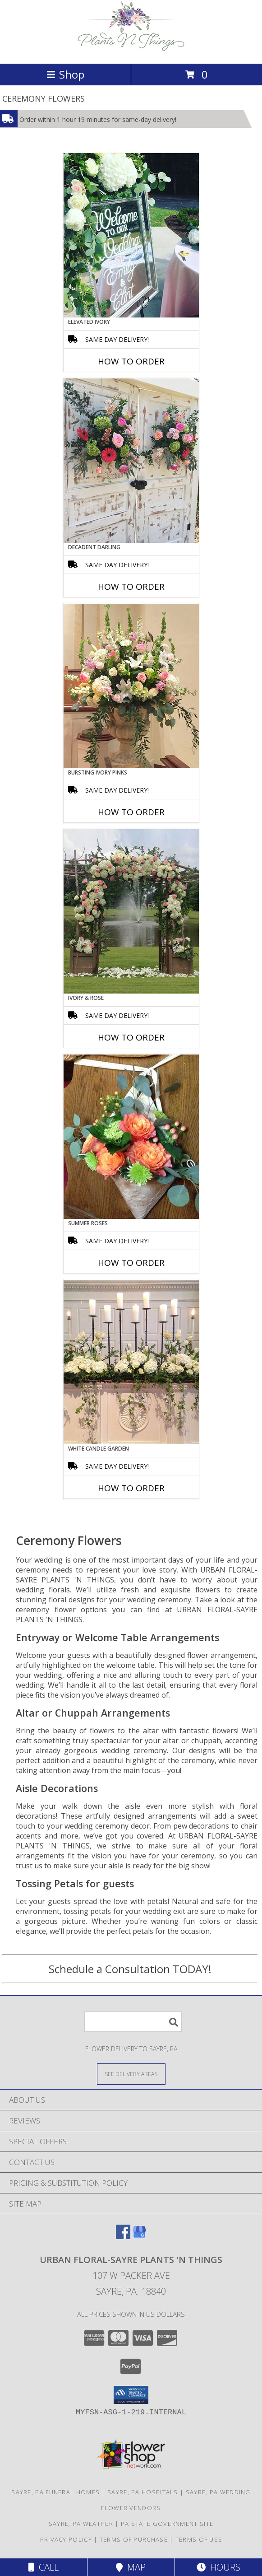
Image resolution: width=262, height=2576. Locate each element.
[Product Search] (133, 2021)
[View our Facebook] (123, 2236)
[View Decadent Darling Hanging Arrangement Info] (131, 460)
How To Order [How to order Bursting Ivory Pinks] (131, 812)
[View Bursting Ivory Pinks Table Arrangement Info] (131, 686)
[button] (131, 2395)
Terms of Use (198, 2539)
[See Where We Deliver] (131, 2073)
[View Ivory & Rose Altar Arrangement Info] (131, 911)
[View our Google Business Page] (139, 2236)
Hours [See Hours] (218, 2567)
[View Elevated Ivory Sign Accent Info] (131, 235)
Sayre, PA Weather (81, 2524)
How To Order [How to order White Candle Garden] (131, 1488)
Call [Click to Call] (43, 2567)
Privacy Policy (66, 2539)
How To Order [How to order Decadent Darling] (131, 587)
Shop (65, 74)
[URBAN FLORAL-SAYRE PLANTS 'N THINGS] (131, 50)
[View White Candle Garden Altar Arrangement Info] (131, 1362)
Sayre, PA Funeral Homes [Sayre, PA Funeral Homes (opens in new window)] (55, 2492)
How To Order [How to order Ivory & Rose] (131, 1037)
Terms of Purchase (134, 2539)
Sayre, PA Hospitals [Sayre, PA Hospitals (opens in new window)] (142, 2492)
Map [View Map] (131, 2567)
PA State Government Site (167, 2524)
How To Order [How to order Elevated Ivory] (131, 361)
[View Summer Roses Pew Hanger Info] (131, 1137)
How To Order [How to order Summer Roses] (131, 1263)
